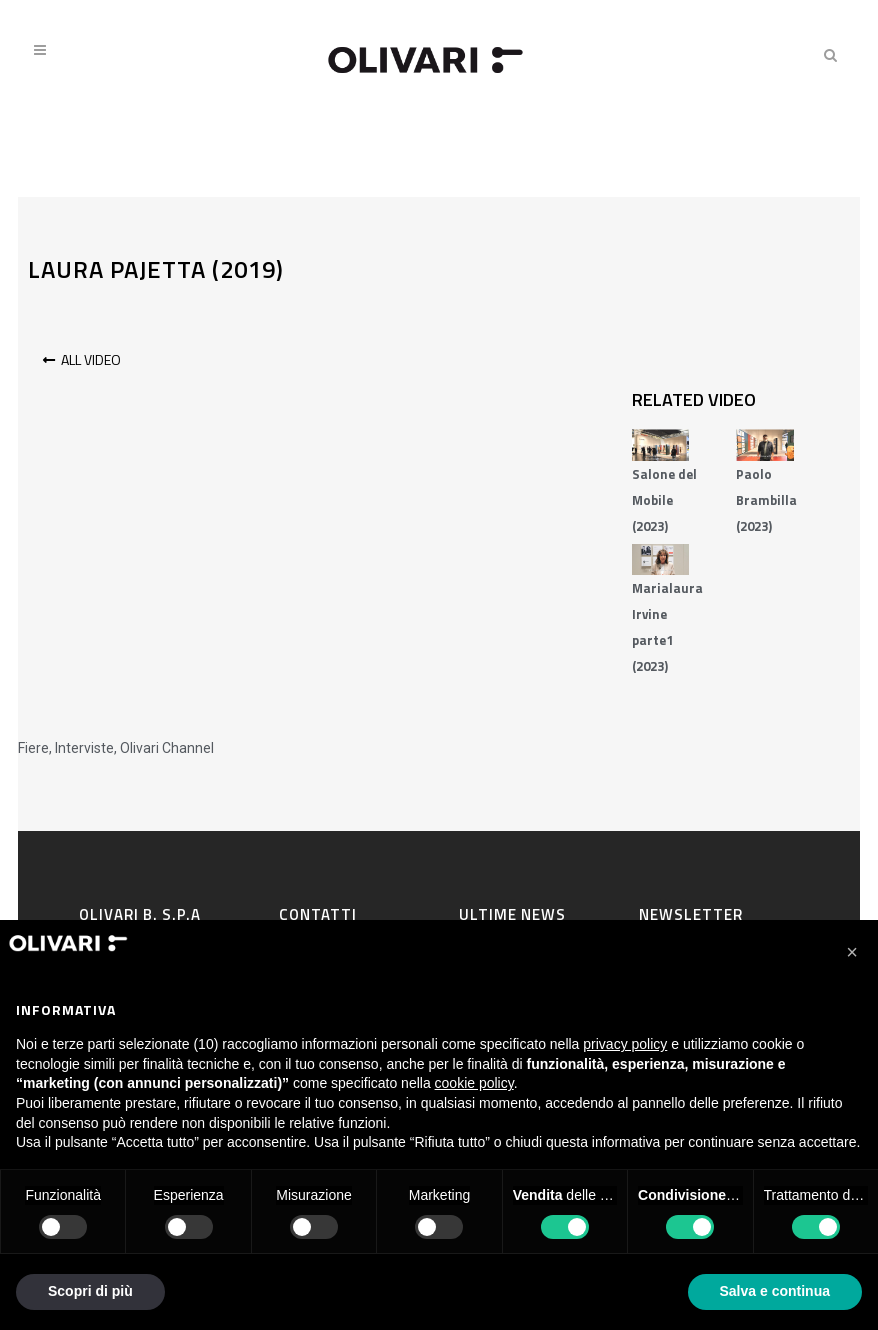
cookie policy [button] (474, 1083)
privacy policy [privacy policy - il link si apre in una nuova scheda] (625, 1044)
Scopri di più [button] (90, 1291)
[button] (852, 952)
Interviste (84, 748)
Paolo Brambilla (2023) (766, 500)
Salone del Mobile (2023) (664, 500)
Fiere (33, 748)
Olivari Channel (167, 748)
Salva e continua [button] (775, 1291)
